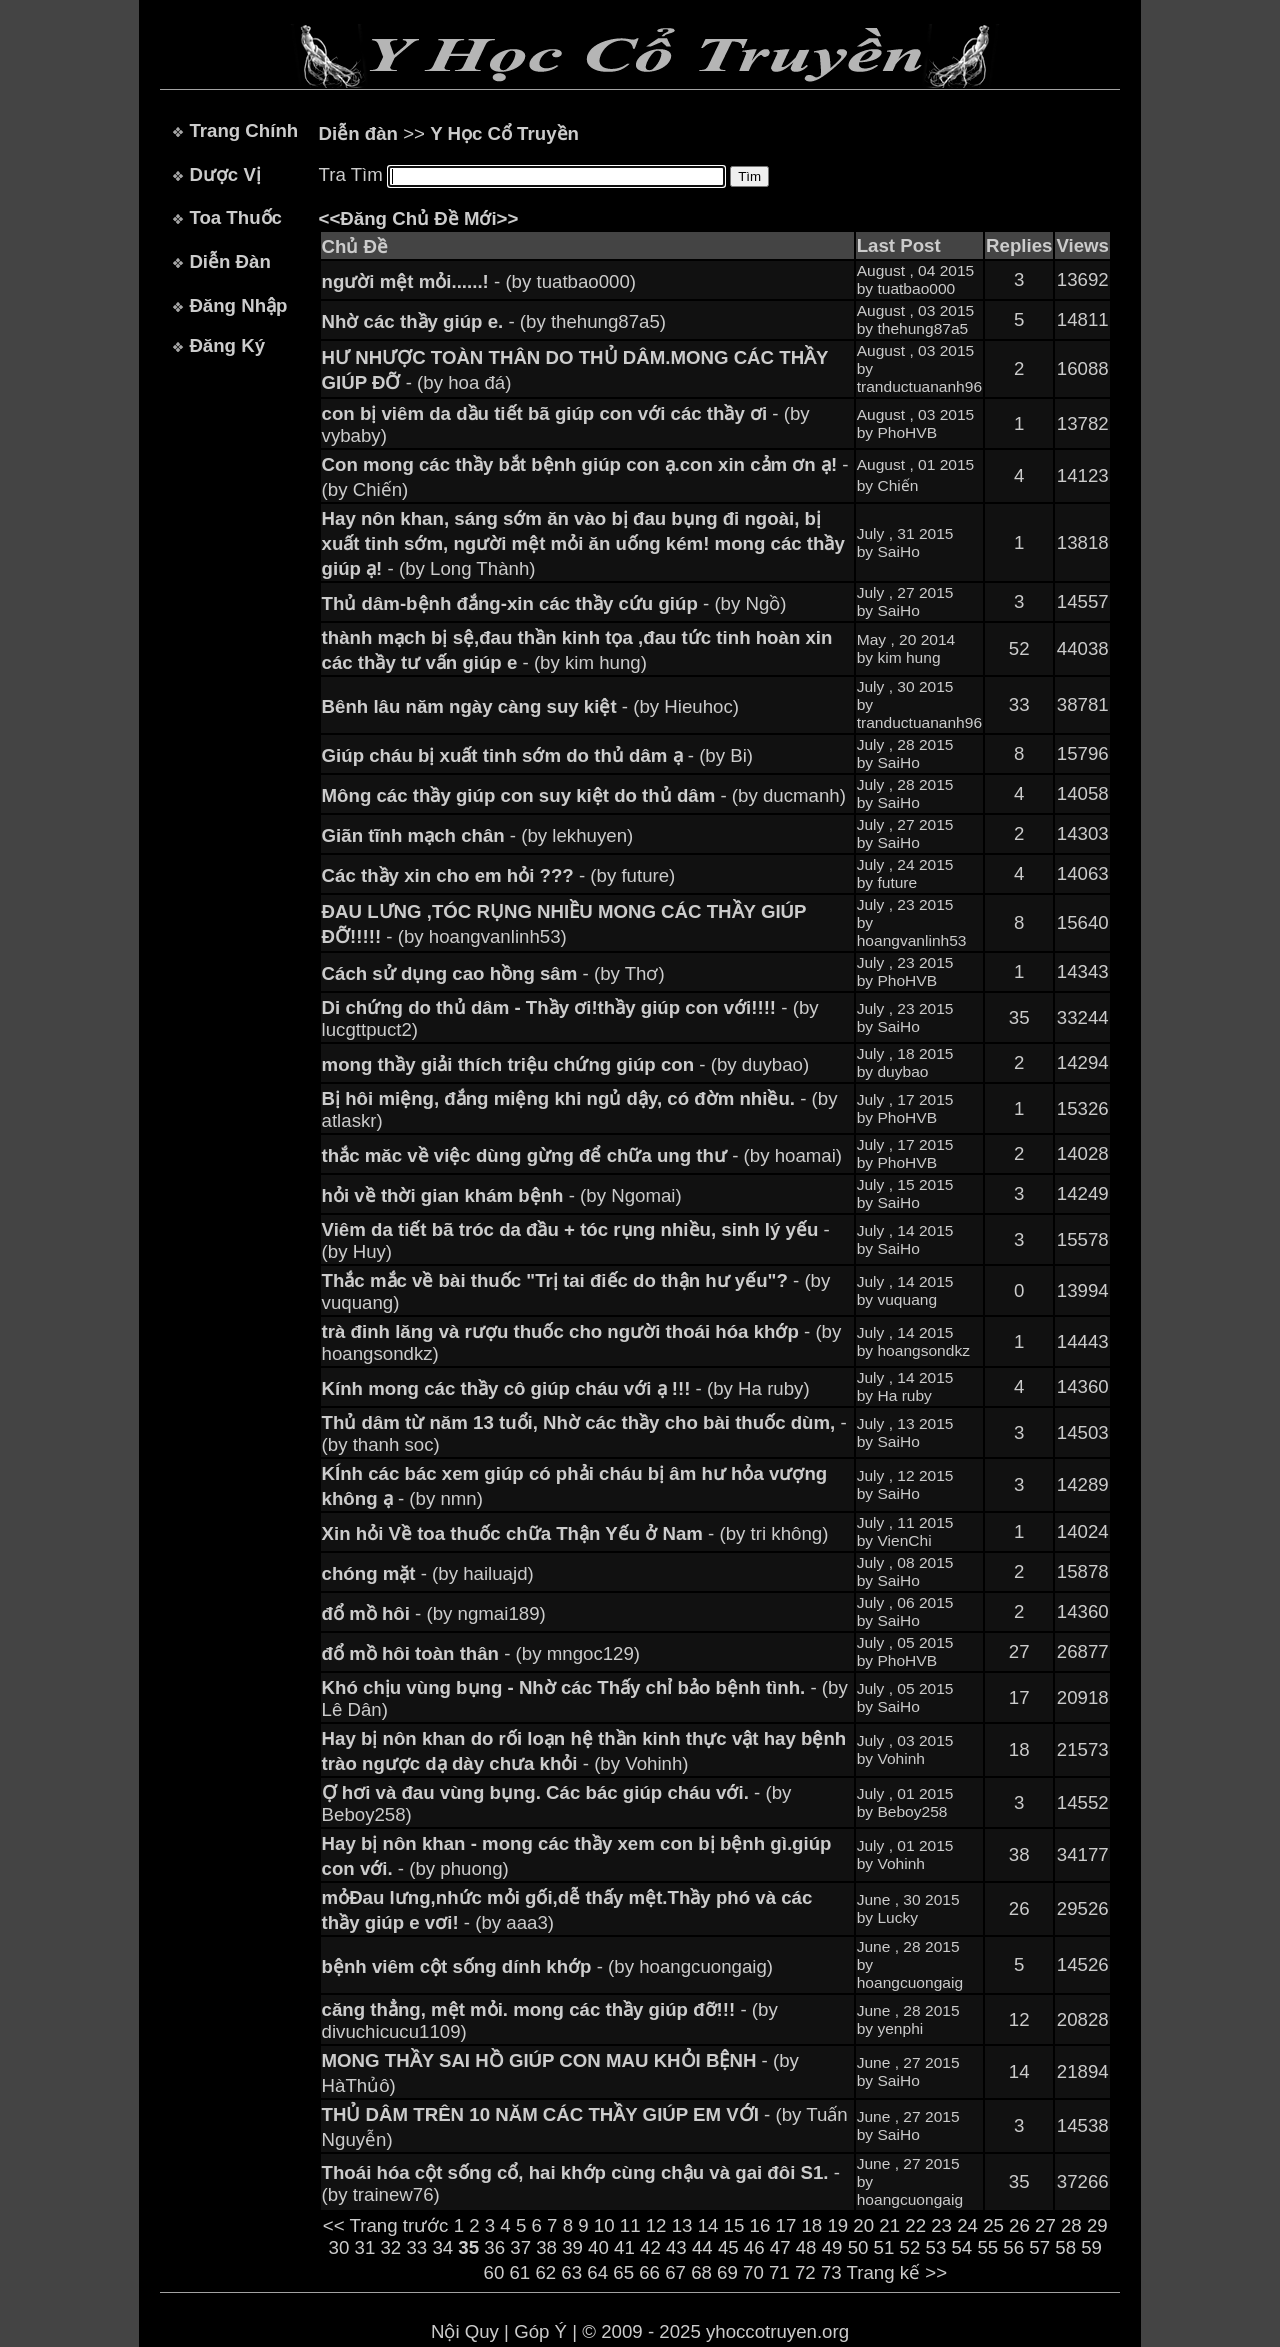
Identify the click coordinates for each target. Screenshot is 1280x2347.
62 (545, 2272)
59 (1091, 2247)
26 (1019, 2225)
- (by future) (499, 875)
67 (675, 2272)
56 (1013, 2247)
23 (941, 2225)
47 (780, 2247)
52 (910, 2247)
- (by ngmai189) (434, 1613)
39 (572, 2247)
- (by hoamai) (582, 1155)
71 (779, 2272)
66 (649, 2272)
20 (863, 2225)
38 (546, 2247)
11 (630, 2225)
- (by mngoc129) (481, 1653)
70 (753, 2272)
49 (832, 2247)
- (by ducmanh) (584, 795)
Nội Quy (465, 2331)
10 (604, 2225)
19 (837, 2225)
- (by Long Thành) (583, 543)
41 (624, 2247)
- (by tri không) (575, 1533)
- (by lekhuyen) (478, 835)
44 (702, 2247)
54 (961, 2247)
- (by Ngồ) (554, 603)
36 (494, 2247)
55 (987, 2247)
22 (915, 2225)
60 (494, 2272)
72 (805, 2272)
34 (442, 2247)
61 (519, 2272)
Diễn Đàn (229, 261)
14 (708, 2225)
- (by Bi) (537, 755)
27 (1045, 2225)
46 (754, 2247)
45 (728, 2247)
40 (598, 2247)
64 (597, 2272)
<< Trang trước (386, 2225)
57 (1039, 2247)
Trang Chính (243, 130)
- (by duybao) (566, 1064)
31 (365, 2247)
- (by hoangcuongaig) (547, 1966)
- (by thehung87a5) (494, 321)
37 (520, 2247)
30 (339, 2247)
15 (734, 2225)
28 (1071, 2225)
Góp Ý (540, 2331)
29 (1097, 2225)
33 (416, 2247)
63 (571, 2272)
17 (786, 2225)
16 (760, 2225)
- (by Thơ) (493, 973)
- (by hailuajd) (428, 1573)
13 (682, 2225)
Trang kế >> (897, 2272)
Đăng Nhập (238, 305)
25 (993, 2225)
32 (390, 2247)
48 (806, 2247)
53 (936, 2247)
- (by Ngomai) (502, 1195)
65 (623, 2272)
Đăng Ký (227, 345)
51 (884, 2247)
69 (727, 2272)
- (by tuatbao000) (479, 281)
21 (889, 2225)
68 (701, 2272)
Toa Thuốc (235, 217)
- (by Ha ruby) (566, 1388)
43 (676, 2247)
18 (811, 2225)
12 (656, 2225)
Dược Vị (224, 174)
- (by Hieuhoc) (530, 706)
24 (967, 2225)
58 (1065, 2247)
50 (858, 2247)
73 (831, 2272)
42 (650, 2247)
